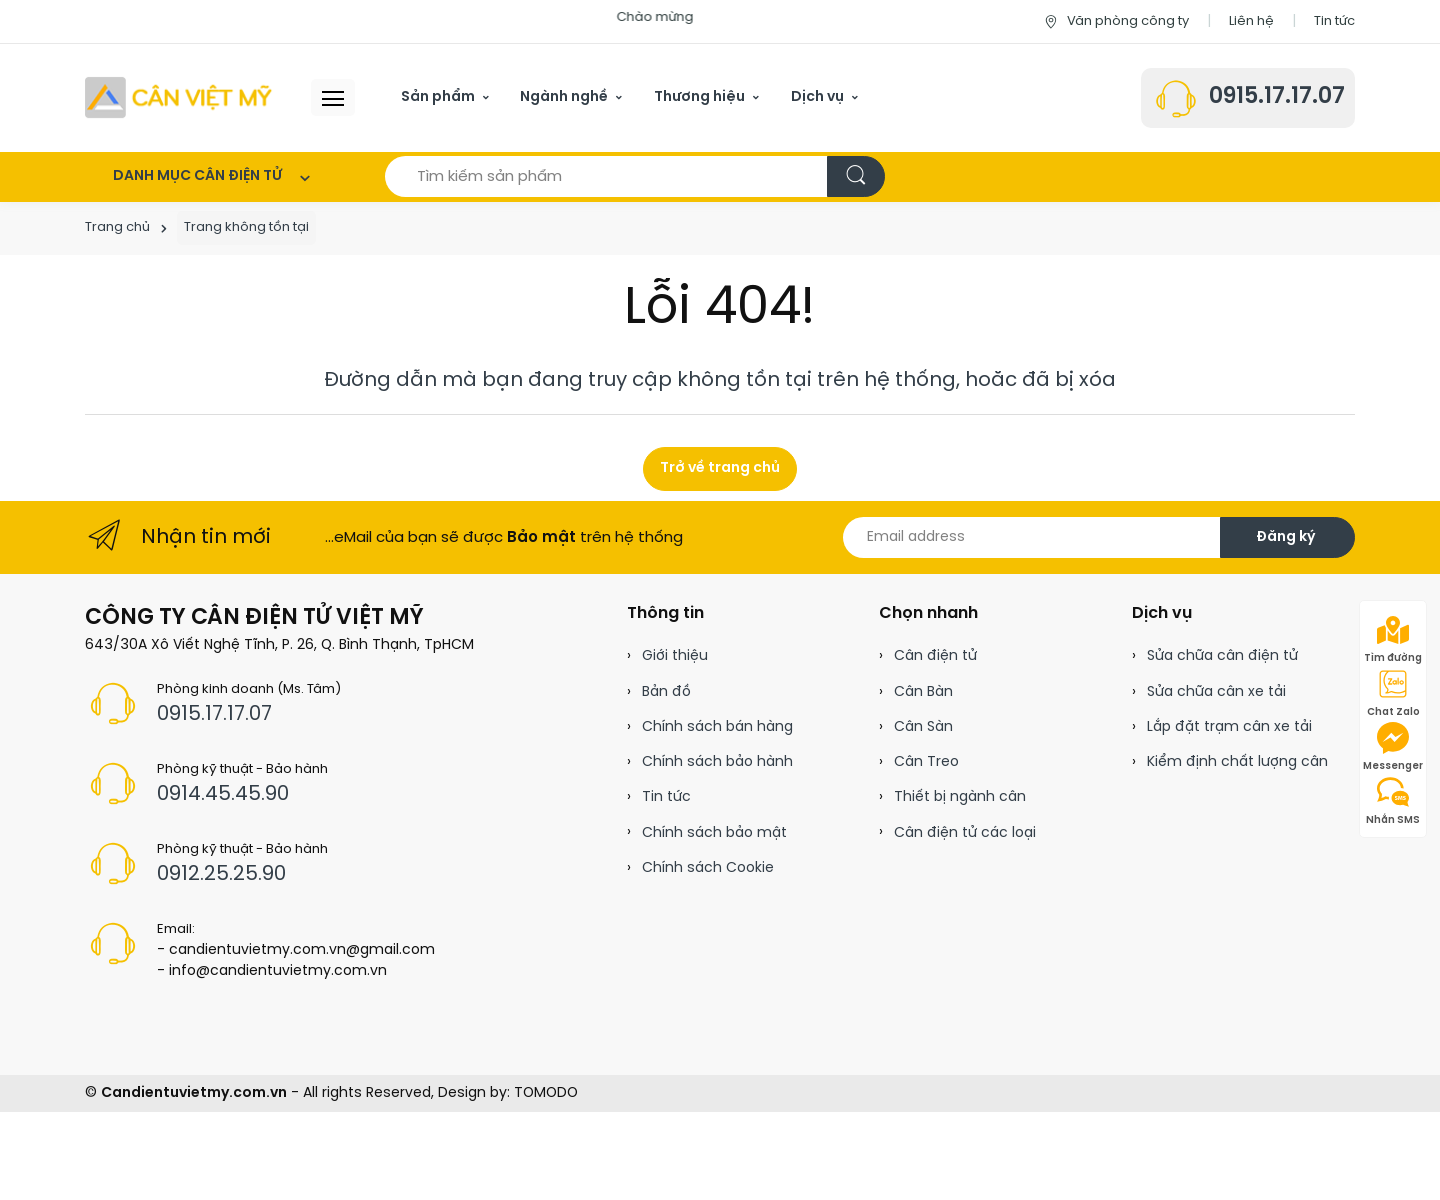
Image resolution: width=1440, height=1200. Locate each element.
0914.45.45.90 (223, 794)
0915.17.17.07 (1277, 97)
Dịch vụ (817, 97)
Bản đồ (666, 692)
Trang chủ (117, 227)
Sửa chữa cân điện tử (1222, 656)
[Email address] (1032, 537)
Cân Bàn (923, 692)
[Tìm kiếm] (856, 176)
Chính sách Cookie (708, 868)
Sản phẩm (438, 97)
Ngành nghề (564, 97)
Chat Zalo (1393, 693)
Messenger (1393, 747)
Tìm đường (1393, 639)
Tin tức (1334, 21)
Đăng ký (1285, 537)
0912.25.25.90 (221, 874)
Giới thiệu (675, 656)
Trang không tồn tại (246, 227)
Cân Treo (926, 762)
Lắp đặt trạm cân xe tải (1229, 727)
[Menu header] (333, 98)
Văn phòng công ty (1115, 21)
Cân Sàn (923, 727)
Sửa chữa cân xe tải (1216, 692)
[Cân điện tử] (180, 97)
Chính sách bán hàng (717, 727)
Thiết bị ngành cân (960, 797)
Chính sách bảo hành (717, 762)
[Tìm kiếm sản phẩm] (606, 176)
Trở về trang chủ (720, 468)
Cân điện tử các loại (965, 833)
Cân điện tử (935, 656)
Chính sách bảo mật (714, 833)
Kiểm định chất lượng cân (1237, 762)
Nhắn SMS (1393, 801)
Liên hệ (1251, 21)
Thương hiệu (699, 97)
